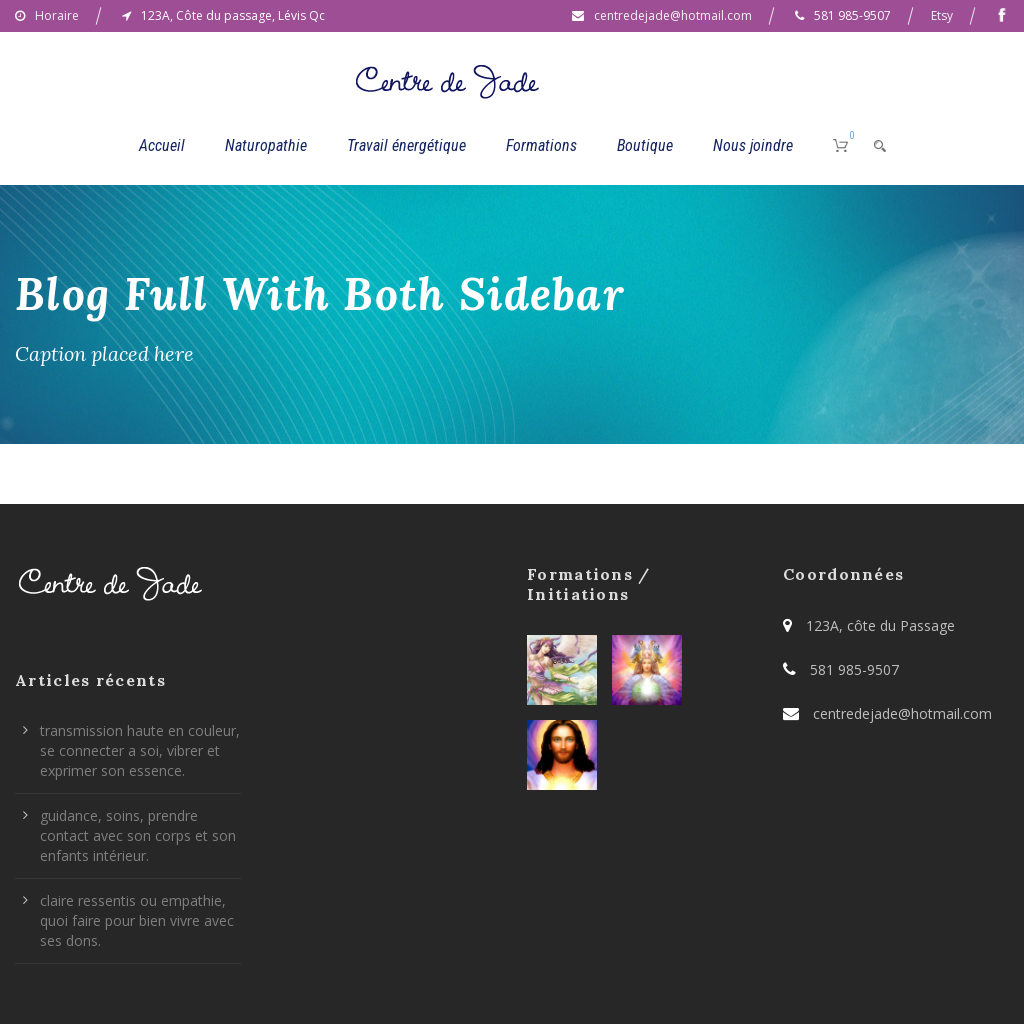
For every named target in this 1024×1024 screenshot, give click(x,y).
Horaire (57, 15)
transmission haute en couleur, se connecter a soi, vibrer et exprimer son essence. (140, 750)
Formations (541, 145)
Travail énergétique (406, 145)
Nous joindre (753, 145)
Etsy (942, 15)
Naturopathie (266, 145)
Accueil (162, 145)
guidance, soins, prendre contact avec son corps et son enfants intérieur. (138, 835)
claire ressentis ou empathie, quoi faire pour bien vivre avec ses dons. (137, 920)
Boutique (645, 145)
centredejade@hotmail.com (673, 15)
